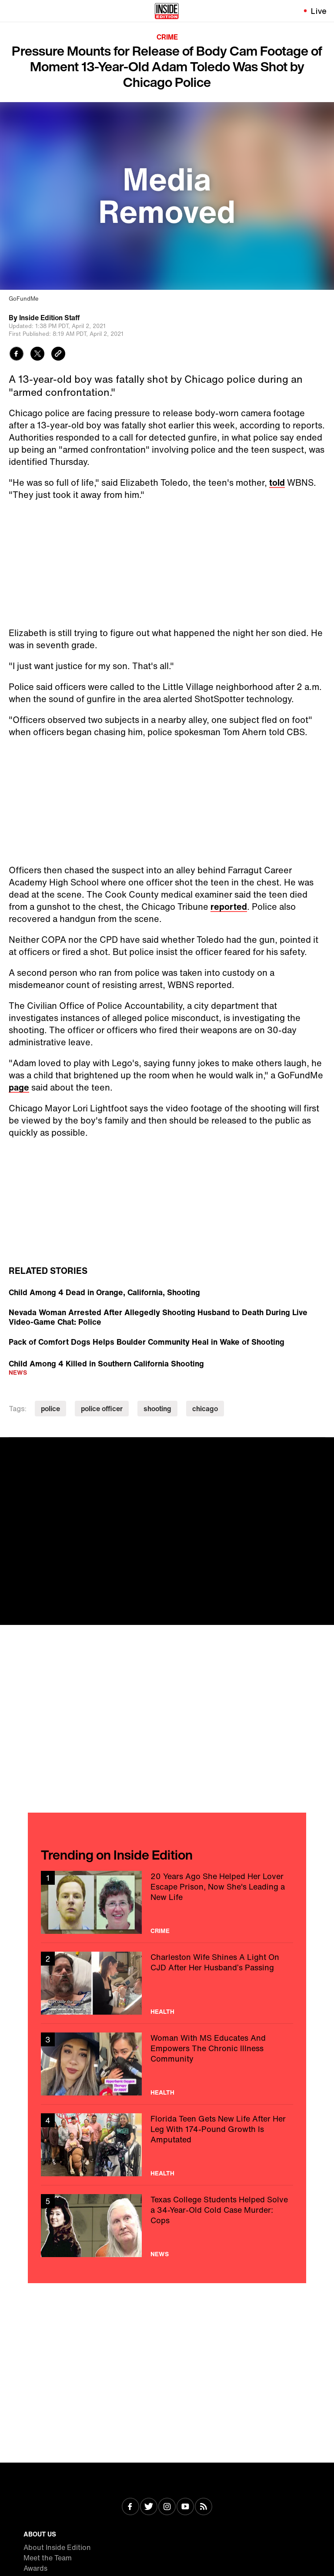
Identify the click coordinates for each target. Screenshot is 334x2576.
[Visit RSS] (203, 2507)
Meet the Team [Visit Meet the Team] (47, 2558)
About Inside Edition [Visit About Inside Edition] (57, 2547)
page (19, 1087)
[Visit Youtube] (185, 2507)
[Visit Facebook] (130, 2507)
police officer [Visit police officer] (102, 1408)
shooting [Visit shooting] (157, 1408)
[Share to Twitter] (37, 355)
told (277, 482)
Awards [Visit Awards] (35, 2568)
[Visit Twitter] (148, 2507)
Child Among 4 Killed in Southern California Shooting (106, 1363)
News (18, 1372)
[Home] (167, 10)
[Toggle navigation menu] (12, 10)
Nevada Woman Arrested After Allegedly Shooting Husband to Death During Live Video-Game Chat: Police (158, 1316)
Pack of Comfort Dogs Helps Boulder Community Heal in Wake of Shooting (146, 1341)
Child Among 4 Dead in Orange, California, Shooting (104, 1292)
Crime (167, 37)
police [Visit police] (50, 1408)
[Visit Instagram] (167, 2507)
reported (228, 906)
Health (162, 2012)
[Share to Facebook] (16, 355)
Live (319, 11)
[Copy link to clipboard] (58, 355)
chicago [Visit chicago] (205, 1408)
